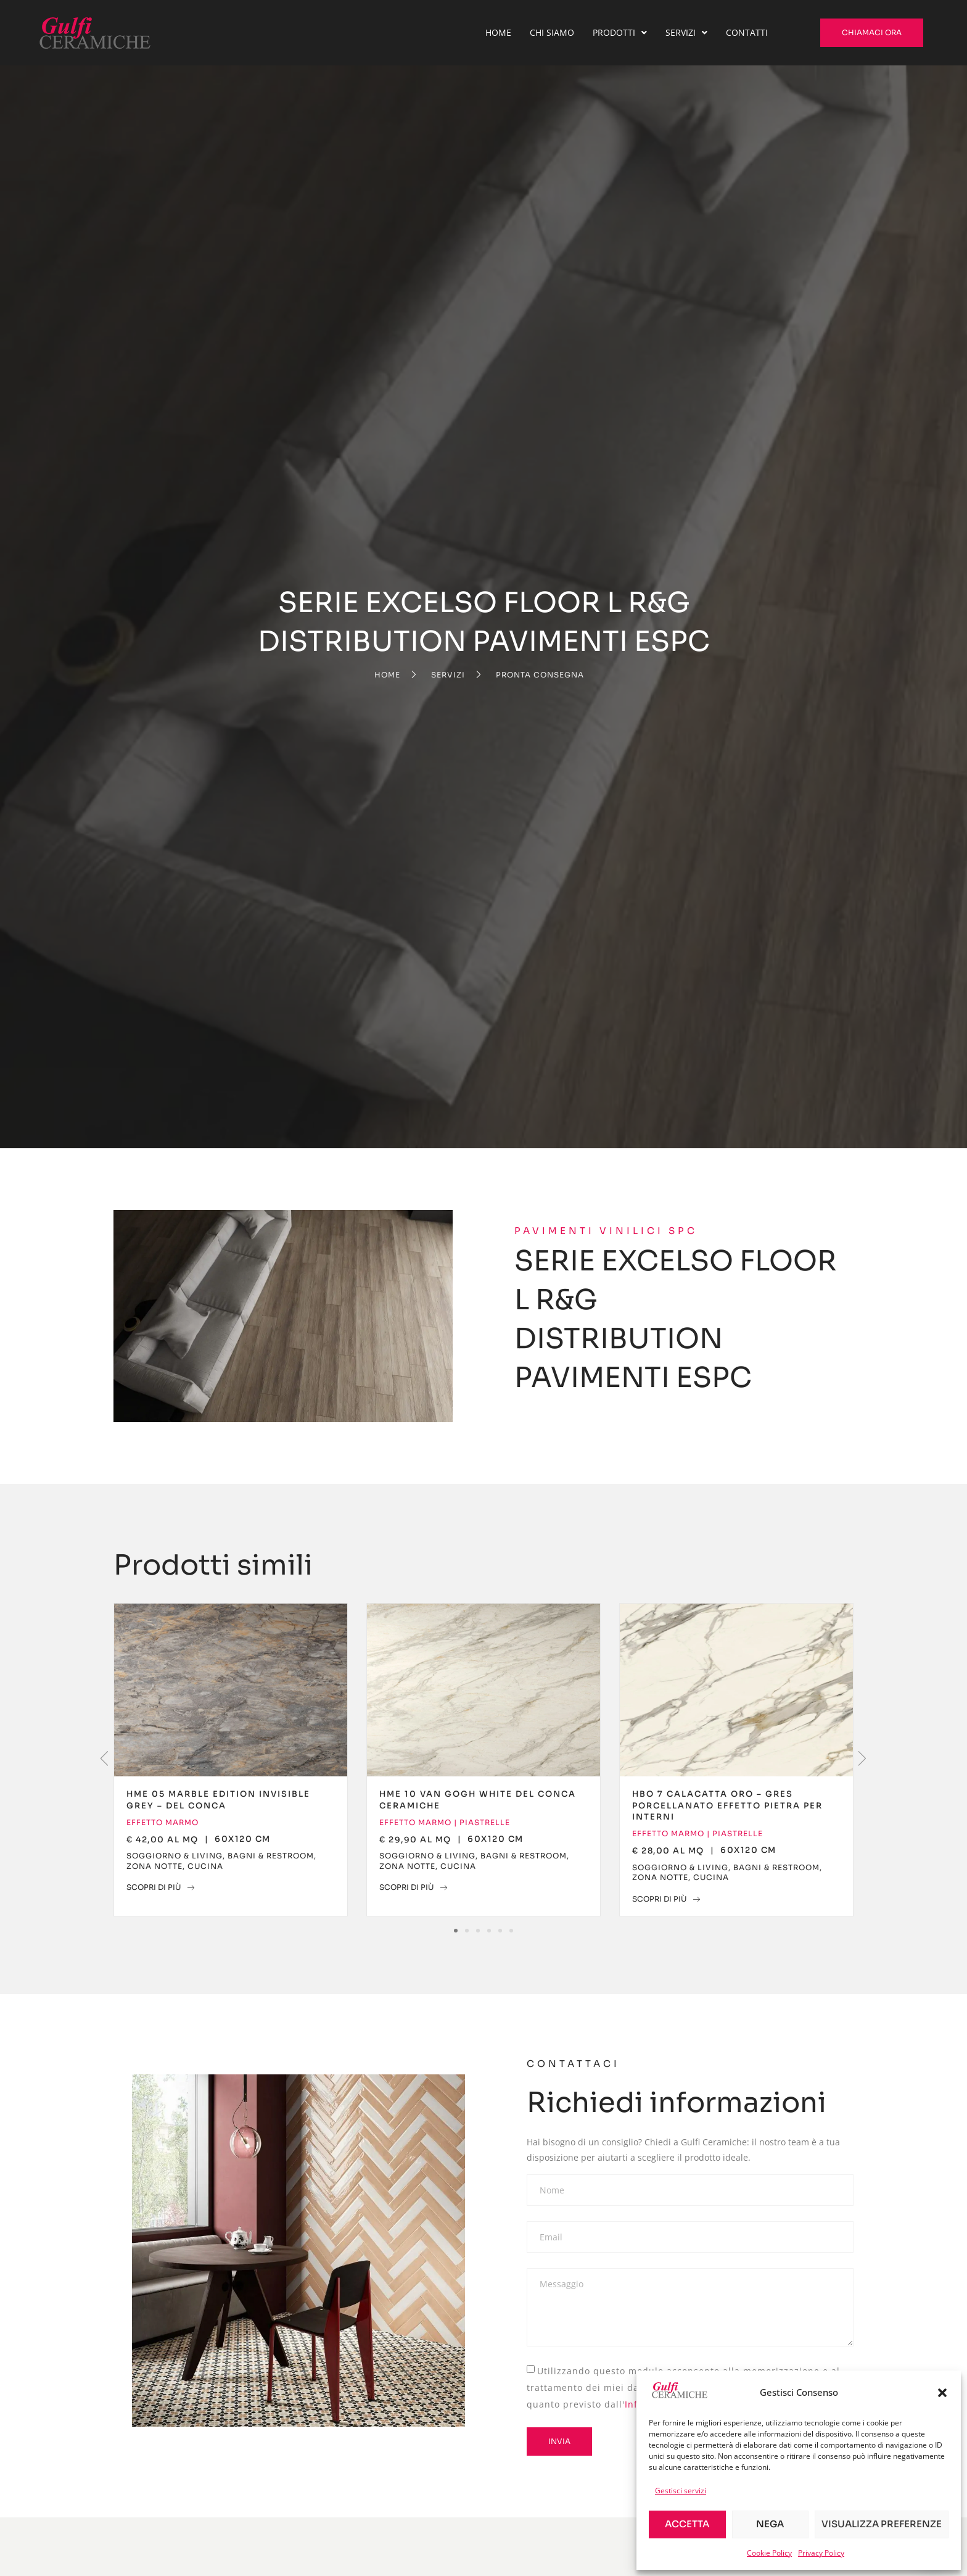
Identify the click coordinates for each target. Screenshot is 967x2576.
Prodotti (620, 32)
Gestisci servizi (680, 2490)
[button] (942, 2393)
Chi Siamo (552, 32)
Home (498, 32)
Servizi (686, 32)
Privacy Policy (821, 2553)
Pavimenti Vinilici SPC (605, 1230)
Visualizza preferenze (881, 2524)
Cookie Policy (769, 2553)
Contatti (747, 32)
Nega (770, 2524)
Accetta (687, 2524)
